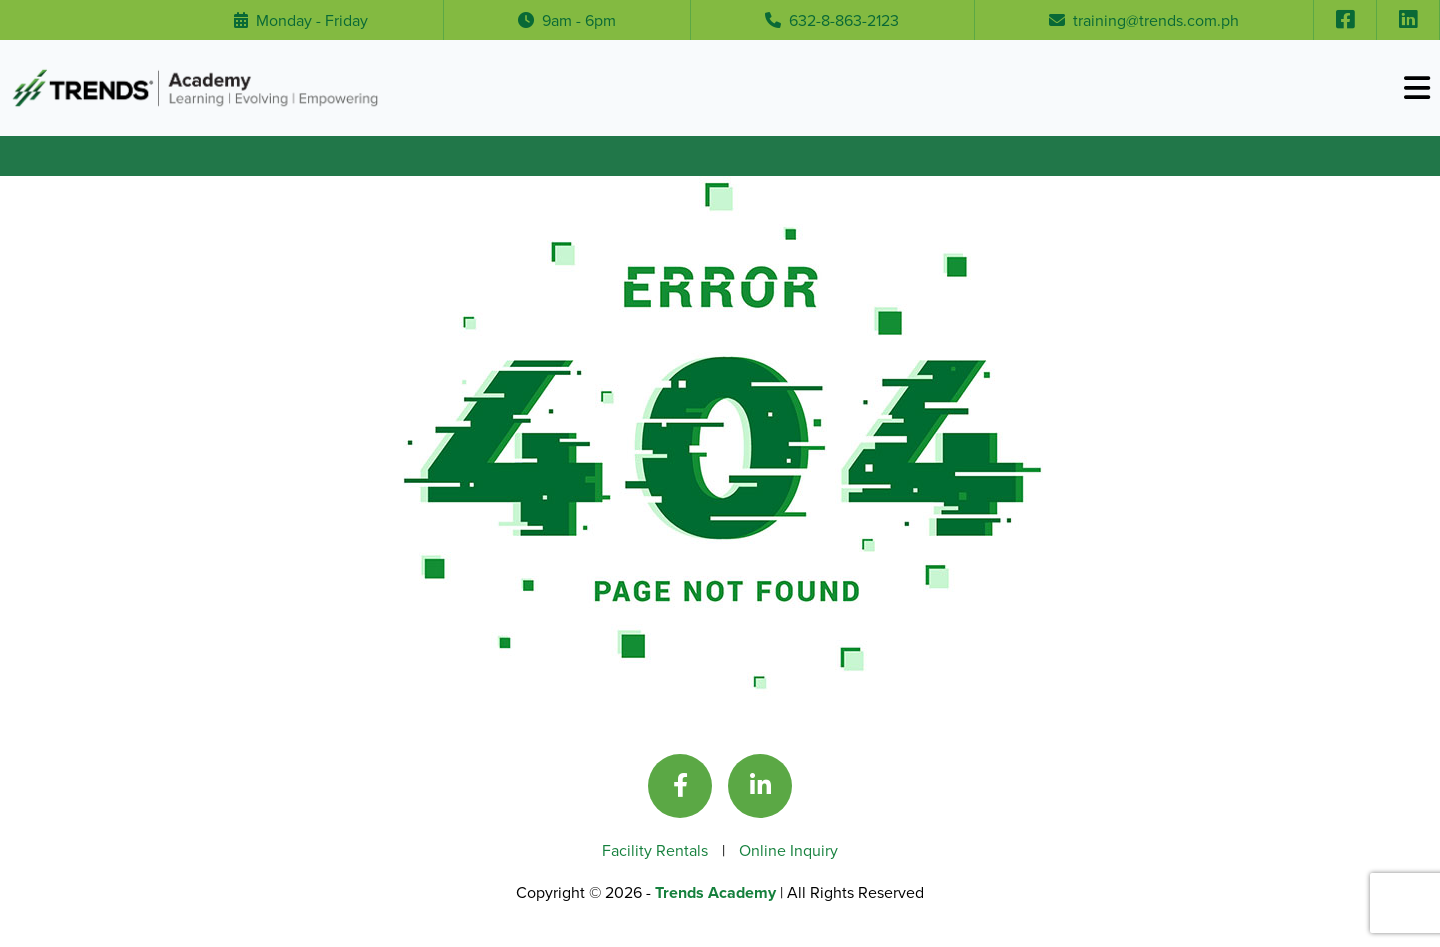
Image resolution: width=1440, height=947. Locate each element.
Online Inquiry (788, 850)
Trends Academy (717, 892)
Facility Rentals (657, 850)
